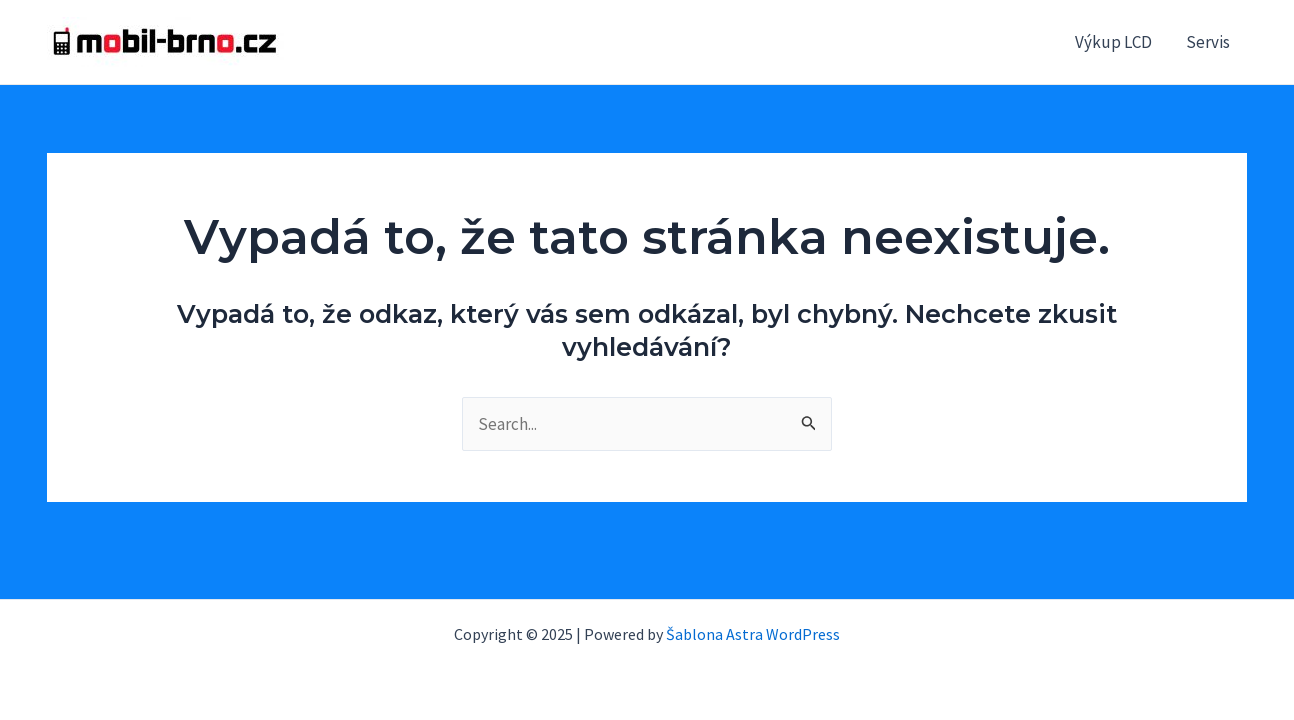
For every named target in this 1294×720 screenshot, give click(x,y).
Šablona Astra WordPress (753, 634)
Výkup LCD (1113, 42)
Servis (1208, 42)
